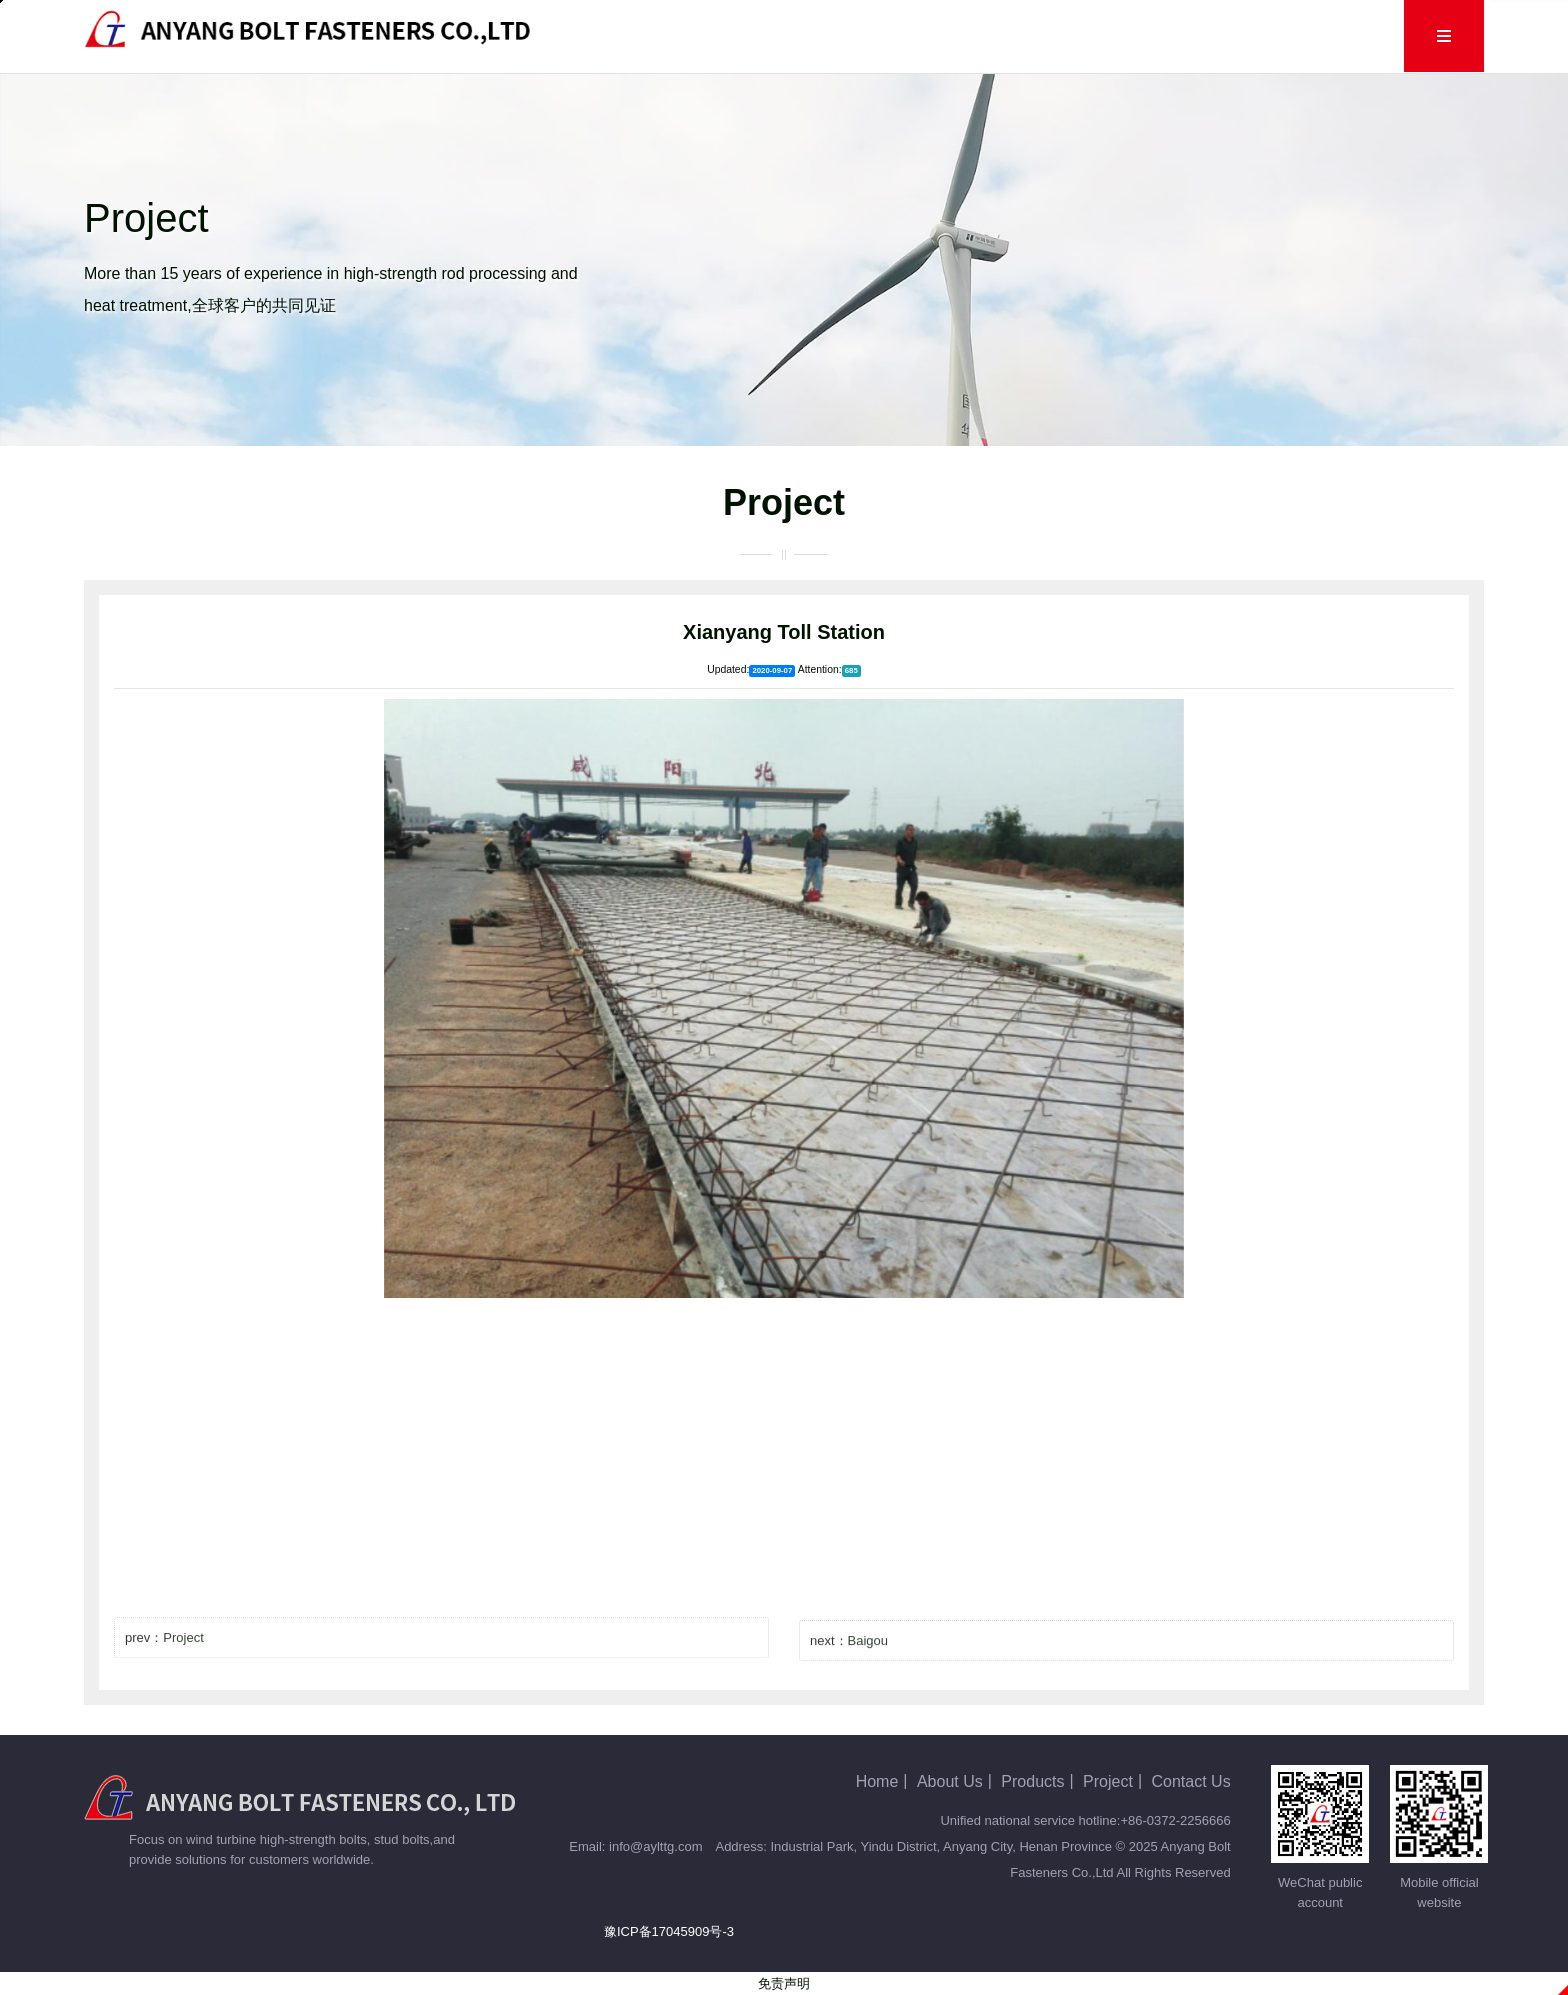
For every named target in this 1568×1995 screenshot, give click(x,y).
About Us (722, 35)
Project (985, 35)
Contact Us (1250, 35)
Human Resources (1110, 35)
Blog (907, 35)
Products (821, 35)
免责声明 (784, 1983)
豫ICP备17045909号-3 (669, 1931)
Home (631, 35)
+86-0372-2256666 (1175, 1820)
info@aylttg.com (655, 1846)
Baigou (868, 1660)
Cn (1336, 35)
